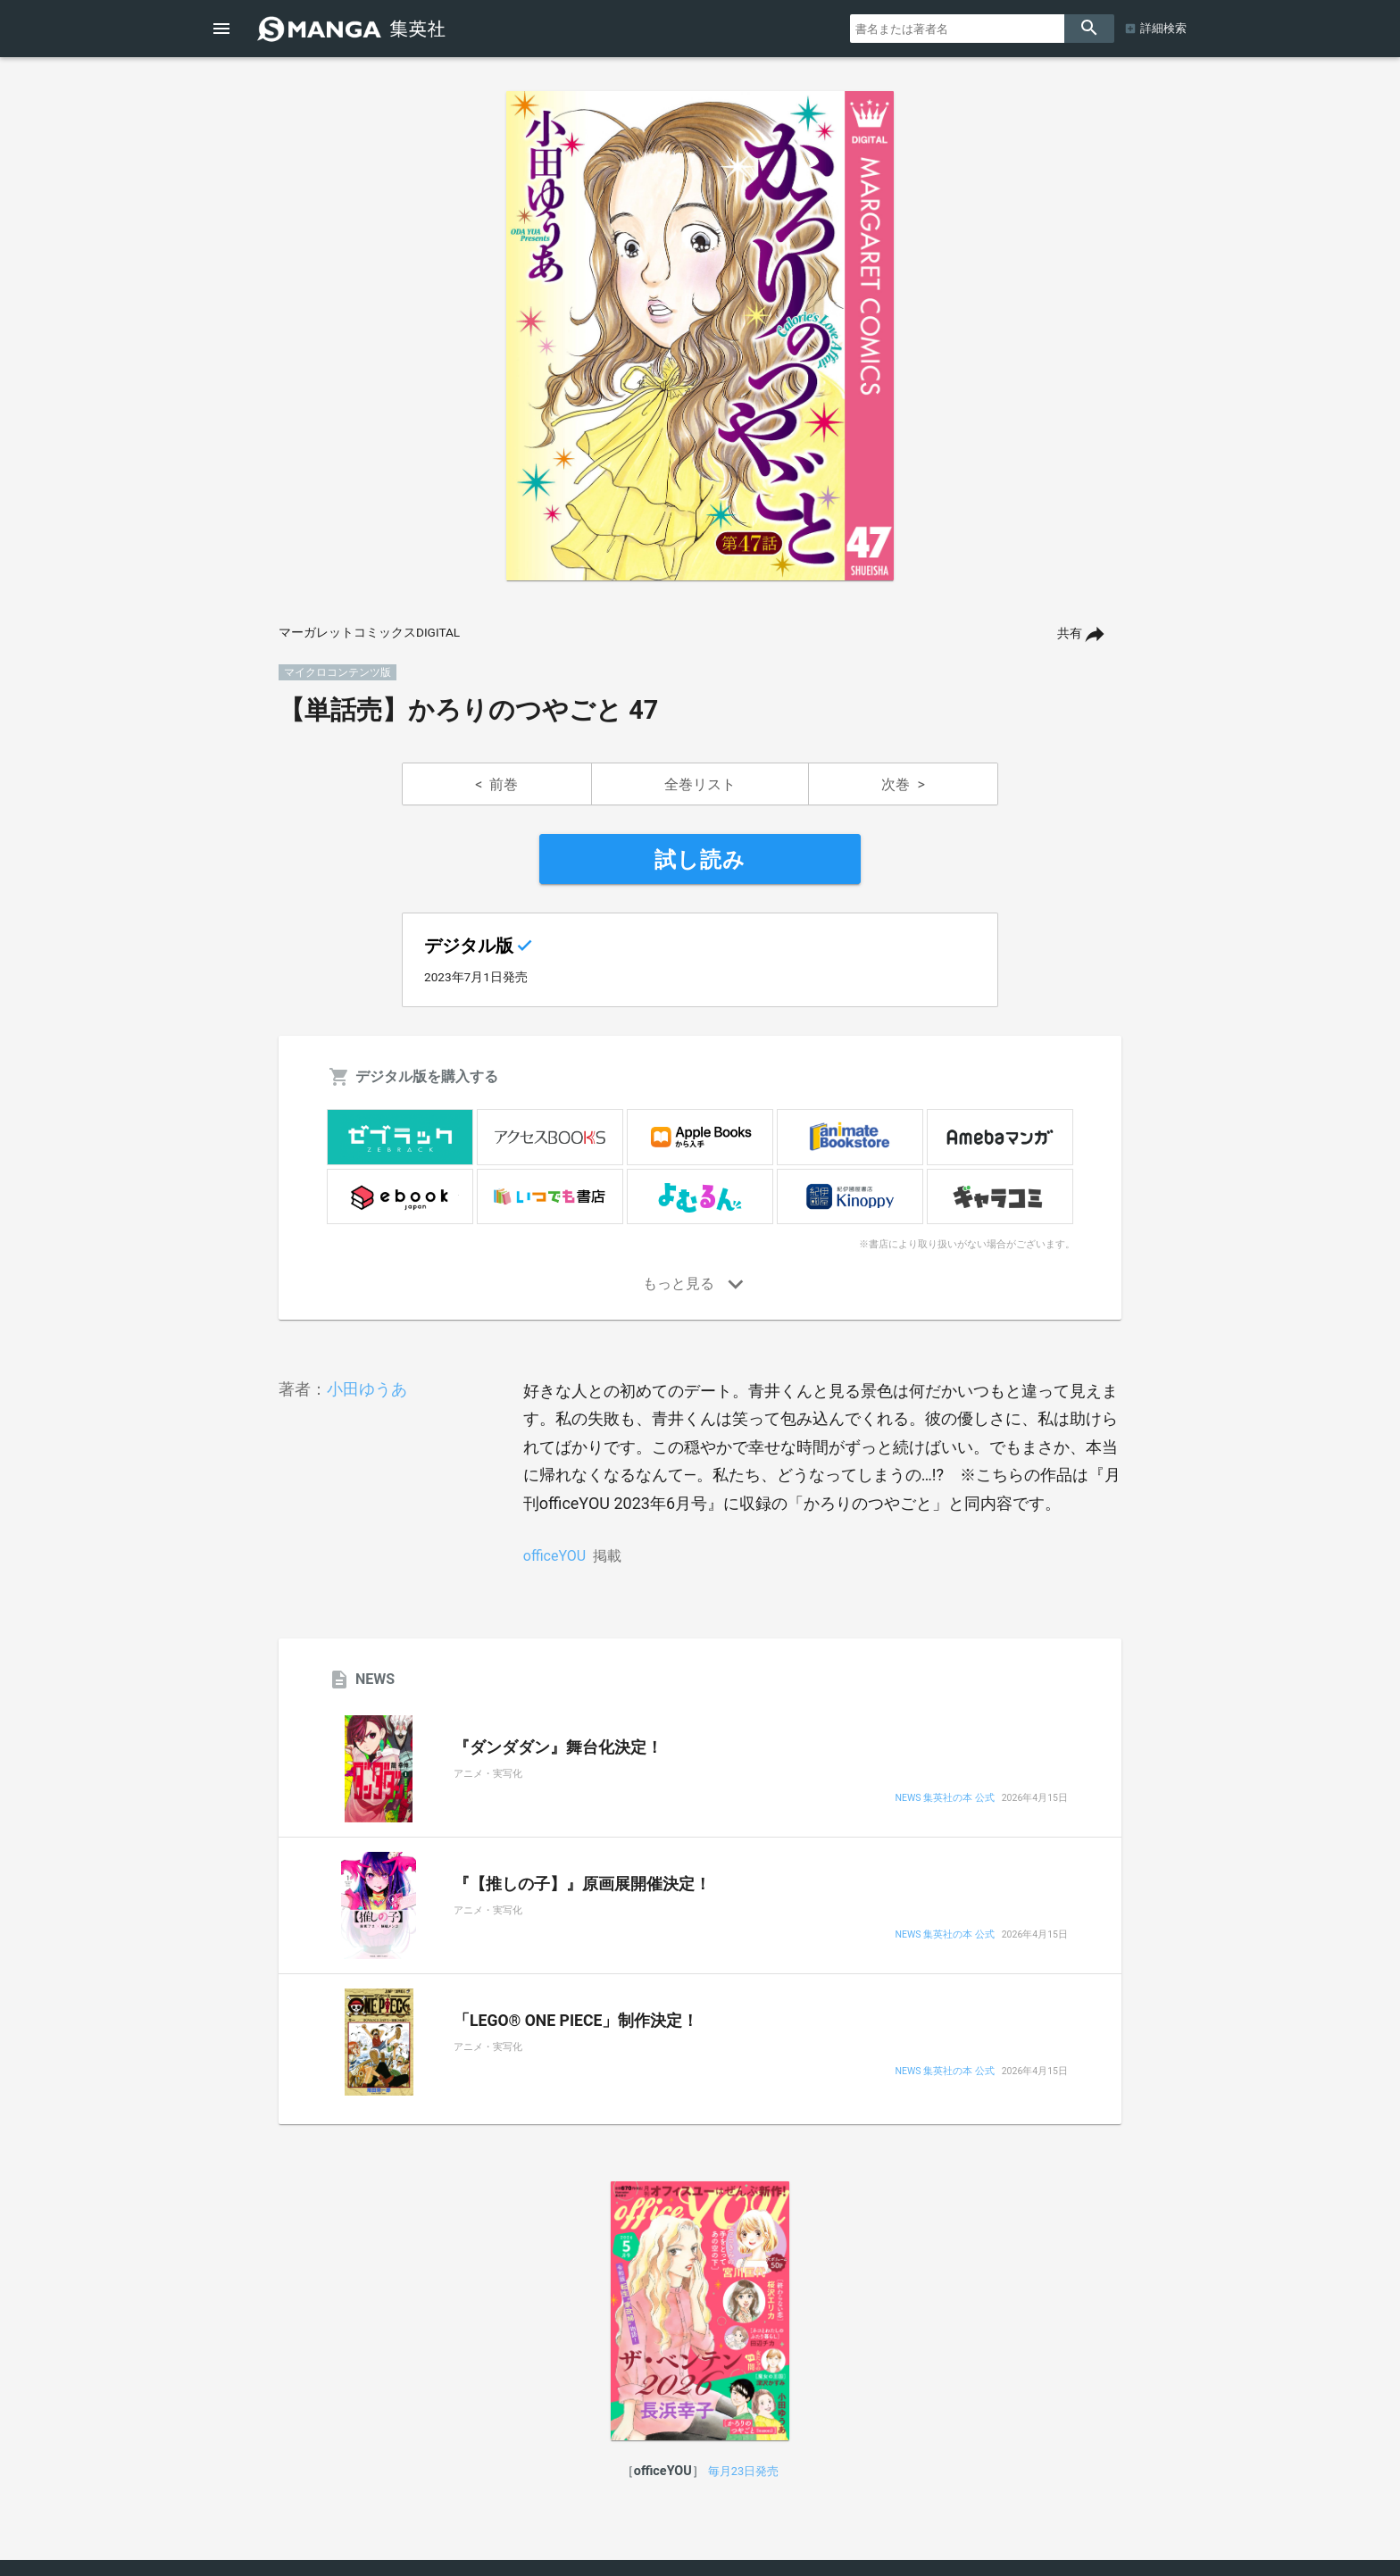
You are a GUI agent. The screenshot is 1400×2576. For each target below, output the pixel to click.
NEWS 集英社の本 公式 (944, 1799)
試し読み (700, 859)
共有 (1069, 633)
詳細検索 (1163, 28)
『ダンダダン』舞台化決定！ (558, 1747)
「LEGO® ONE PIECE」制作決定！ (576, 2021)
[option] (700, 336)
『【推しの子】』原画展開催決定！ (582, 1884)
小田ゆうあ (367, 1389)
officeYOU (554, 1555)
